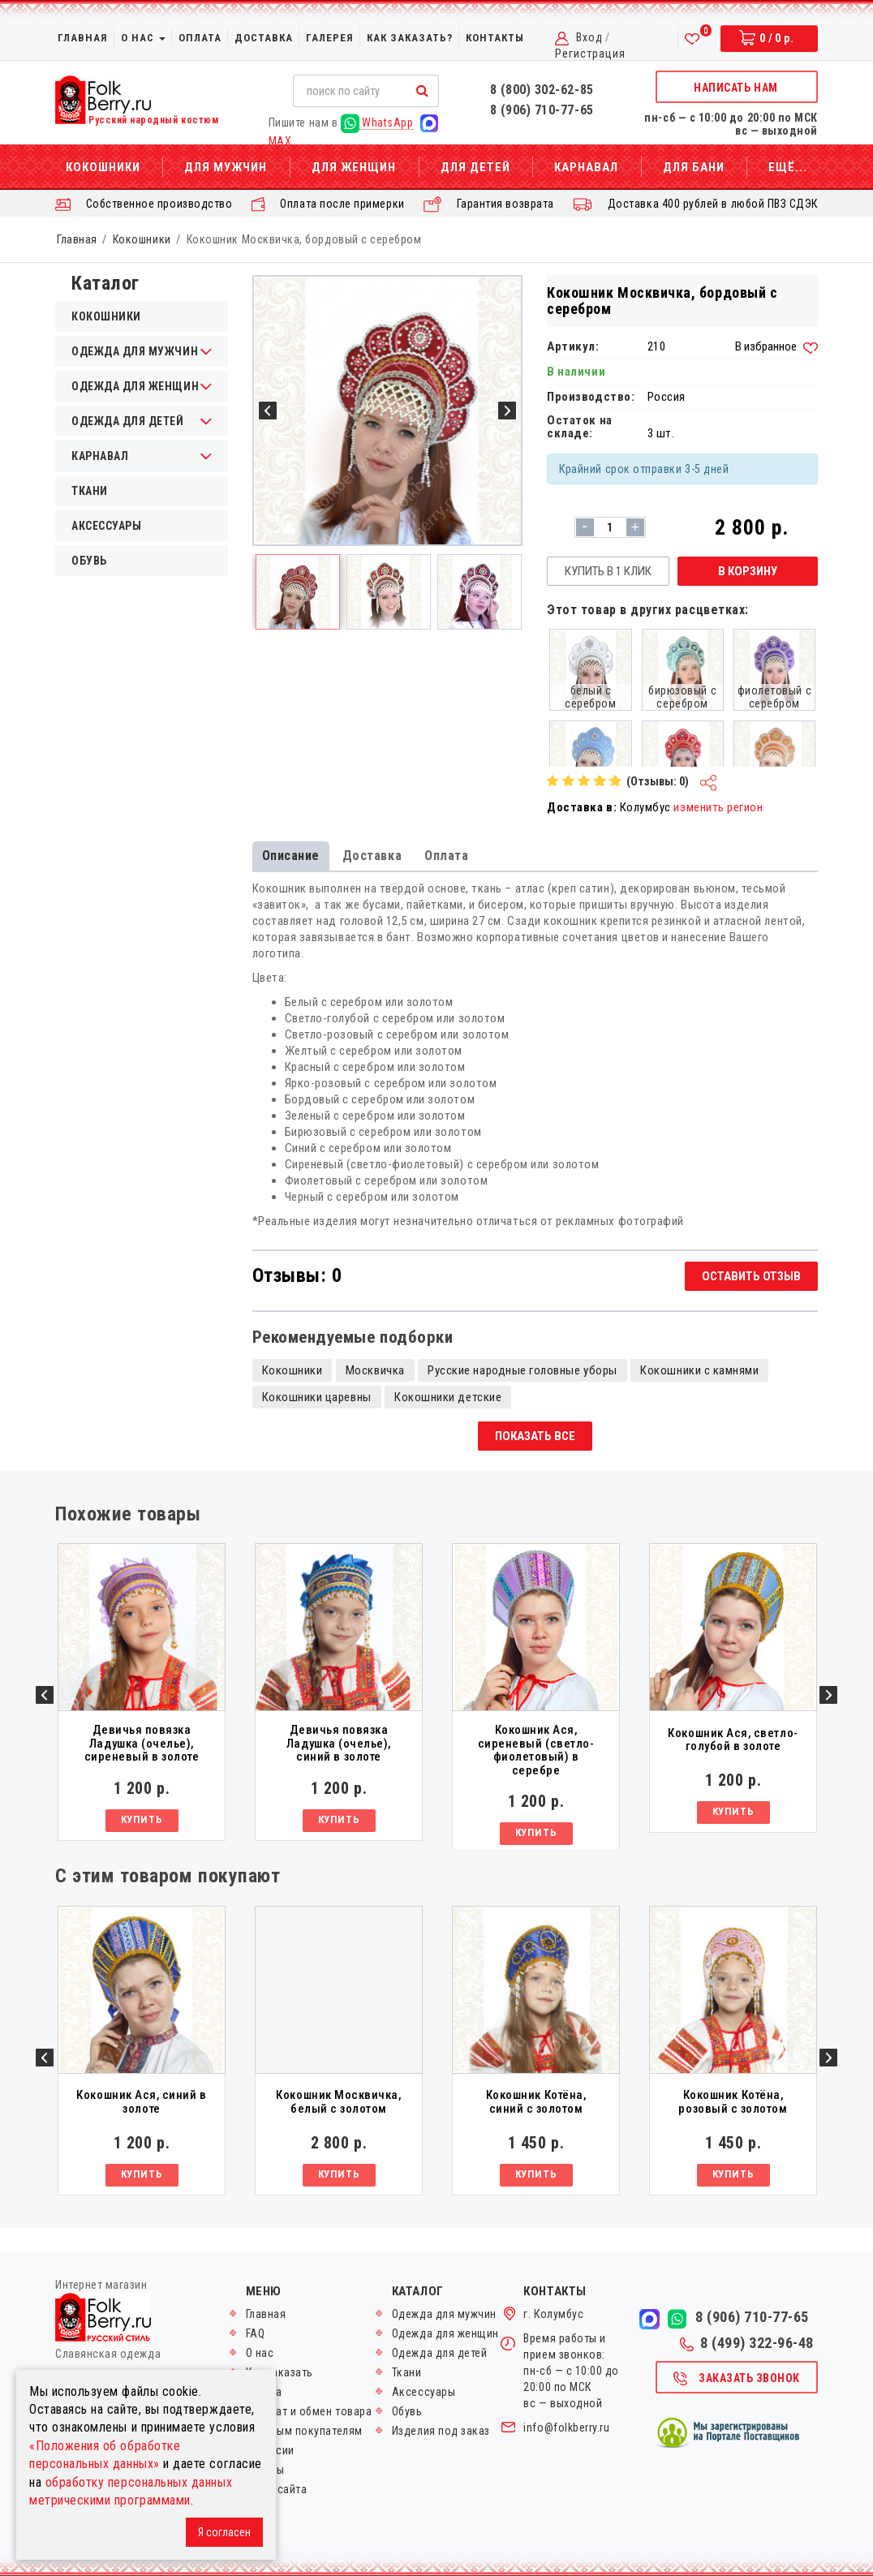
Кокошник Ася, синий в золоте (141, 2102)
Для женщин (354, 167)
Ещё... (787, 167)
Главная (83, 38)
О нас (143, 38)
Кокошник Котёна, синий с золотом (536, 2102)
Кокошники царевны (317, 1397)
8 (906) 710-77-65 (542, 110)
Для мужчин (225, 167)
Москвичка (375, 1370)
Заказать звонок (736, 2379)
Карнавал (586, 167)
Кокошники (103, 167)
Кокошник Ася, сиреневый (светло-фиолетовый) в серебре (536, 1750)
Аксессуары (106, 525)
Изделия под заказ (441, 2430)
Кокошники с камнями (699, 1370)
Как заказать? (410, 38)
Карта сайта (276, 2489)
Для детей (475, 167)
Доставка (263, 38)
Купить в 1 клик (608, 571)
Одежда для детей (440, 2352)
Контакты (495, 38)
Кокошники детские (447, 1397)
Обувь (89, 560)
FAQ (255, 2333)
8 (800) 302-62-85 (542, 89)
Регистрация (590, 53)
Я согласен (224, 2532)
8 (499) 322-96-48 (747, 2343)
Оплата (199, 38)
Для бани (694, 167)
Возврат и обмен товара (309, 2411)
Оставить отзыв (751, 1276)
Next (828, 1695)
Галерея (330, 38)
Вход (589, 37)
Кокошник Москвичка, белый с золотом (338, 2102)
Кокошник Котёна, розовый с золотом (732, 2102)
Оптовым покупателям (304, 2430)
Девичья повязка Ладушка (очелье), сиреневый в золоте (142, 1743)
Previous (44, 1695)
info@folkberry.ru (566, 2427)
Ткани (89, 490)
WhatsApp (377, 123)
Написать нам (735, 87)
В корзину (747, 571)
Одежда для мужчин (444, 2313)
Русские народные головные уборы (522, 1370)
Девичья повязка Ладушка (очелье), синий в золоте (338, 1743)
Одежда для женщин (445, 2333)
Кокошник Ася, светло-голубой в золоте (733, 1740)
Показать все (535, 1436)
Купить (141, 1819)
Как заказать (279, 2372)
